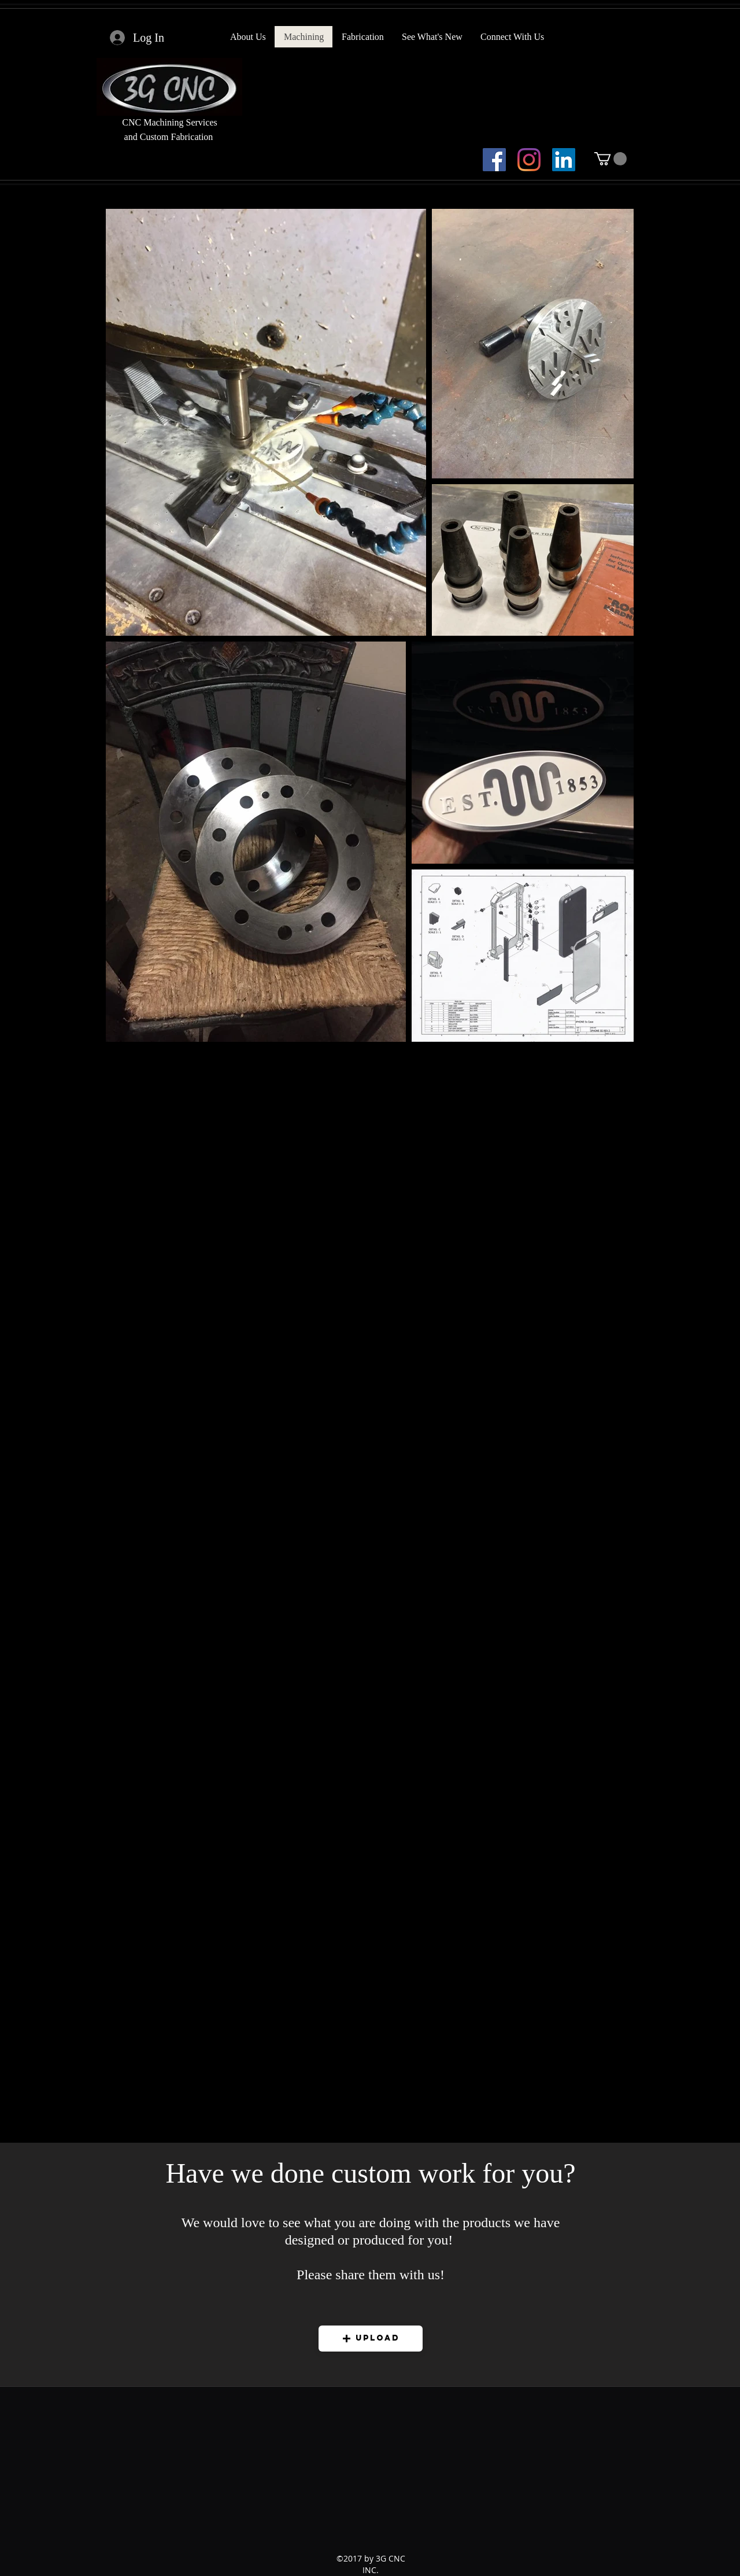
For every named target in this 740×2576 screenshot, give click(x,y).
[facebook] (494, 159)
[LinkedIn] (563, 159)
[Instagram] (529, 159)
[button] (610, 158)
